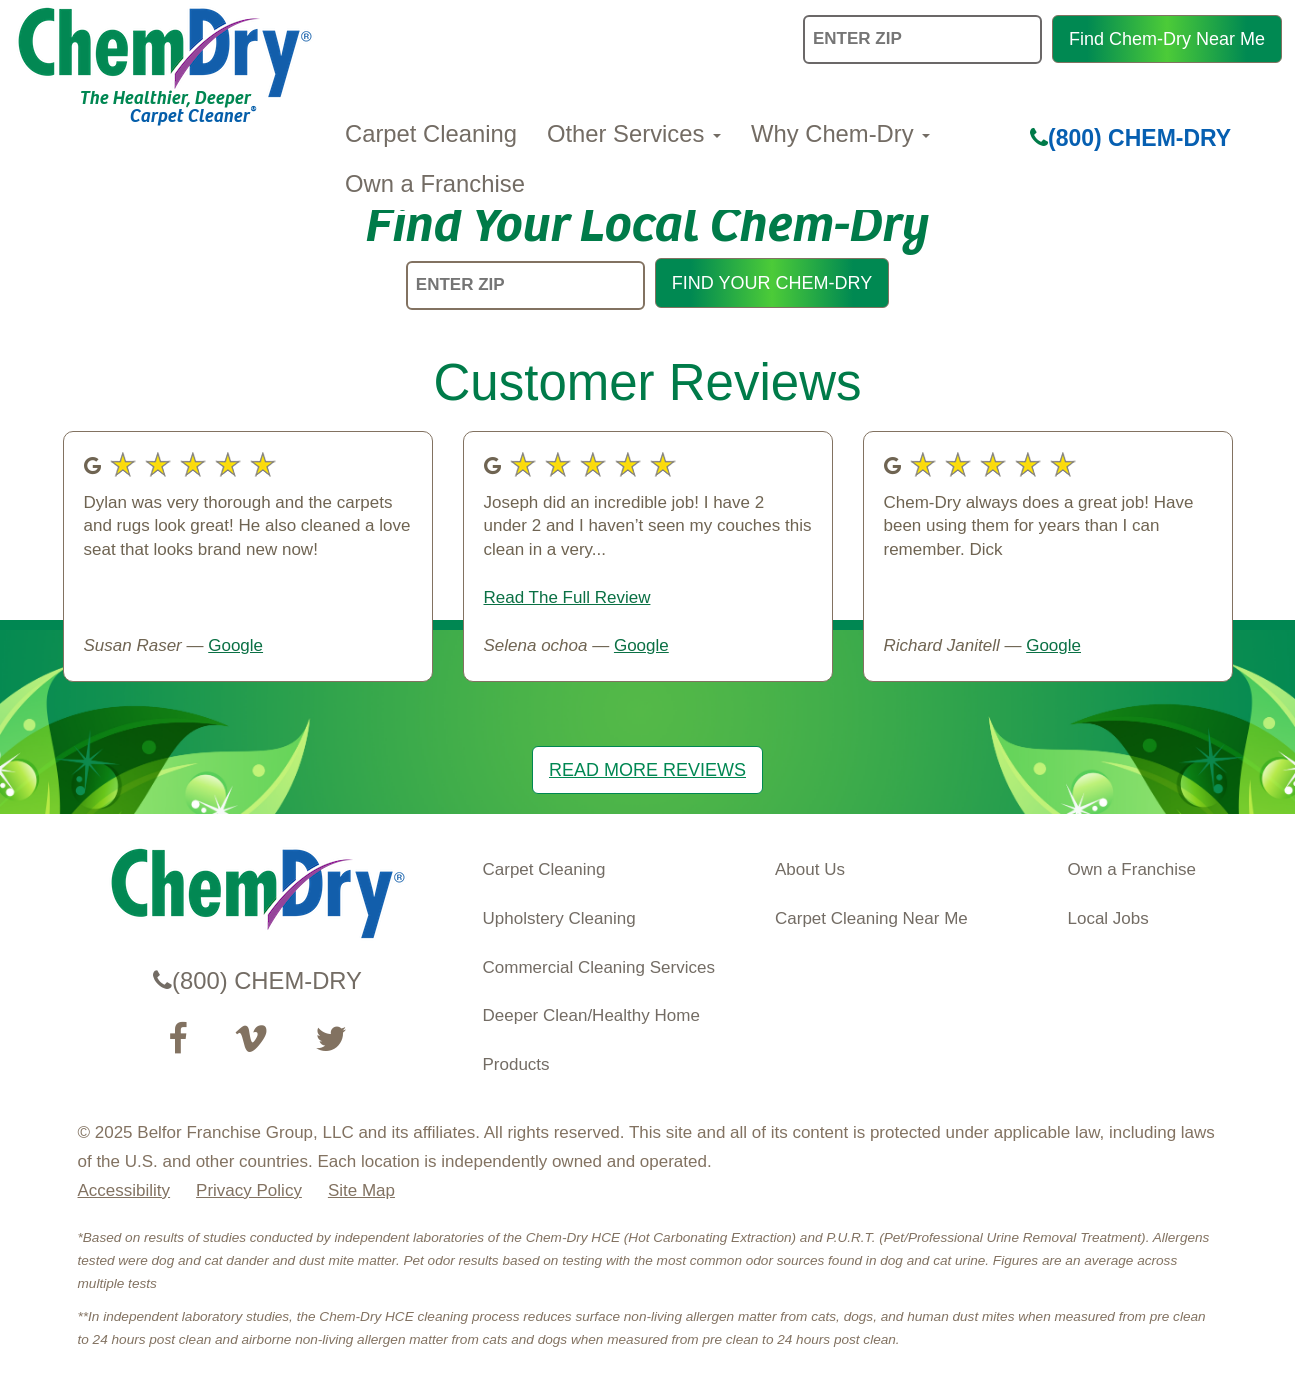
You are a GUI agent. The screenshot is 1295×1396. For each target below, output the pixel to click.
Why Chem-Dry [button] (840, 133)
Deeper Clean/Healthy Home (591, 1015)
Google (235, 645)
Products (516, 1064)
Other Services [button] (634, 133)
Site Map (361, 1190)
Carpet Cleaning (431, 133)
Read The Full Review (567, 597)
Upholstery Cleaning (559, 918)
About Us (810, 869)
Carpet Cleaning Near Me (871, 918)
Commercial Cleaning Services (599, 967)
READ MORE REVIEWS (647, 770)
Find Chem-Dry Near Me (1167, 39)
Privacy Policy (249, 1190)
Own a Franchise (435, 183)
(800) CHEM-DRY (1130, 138)
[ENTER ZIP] (525, 285)
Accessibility (124, 1190)
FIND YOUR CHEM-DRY (772, 283)
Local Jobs (1108, 918)
